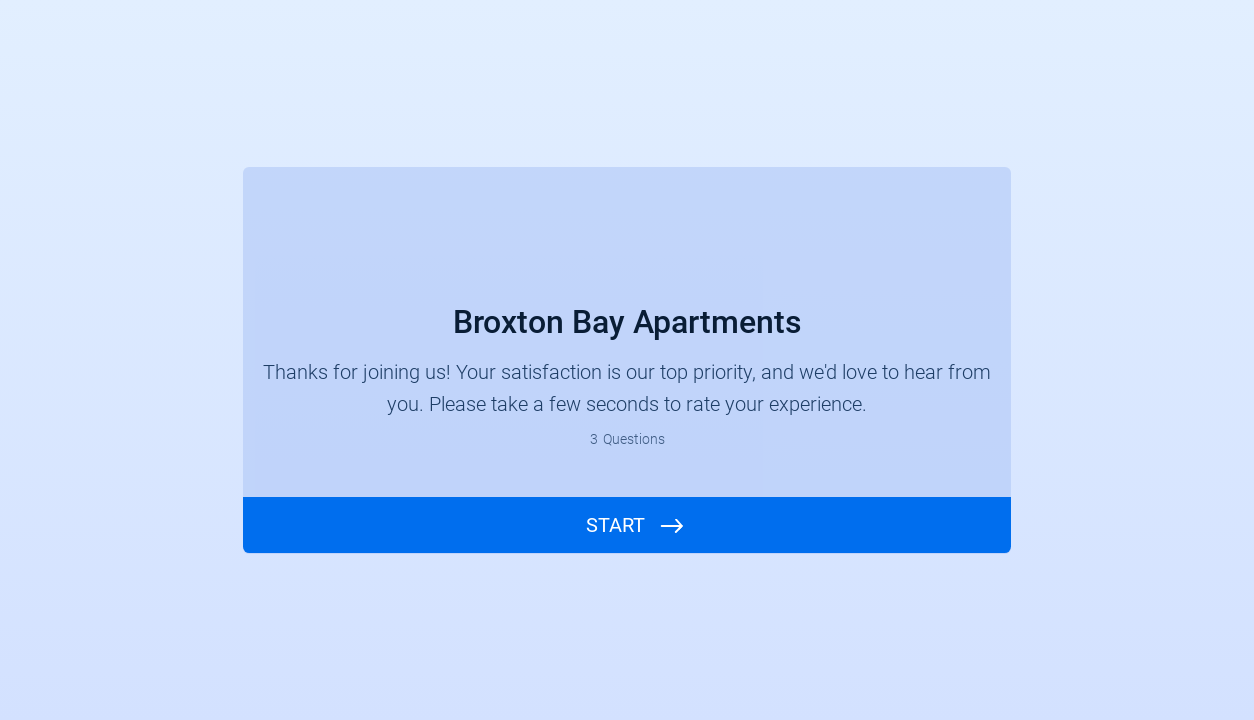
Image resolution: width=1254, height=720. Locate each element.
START (615, 525)
